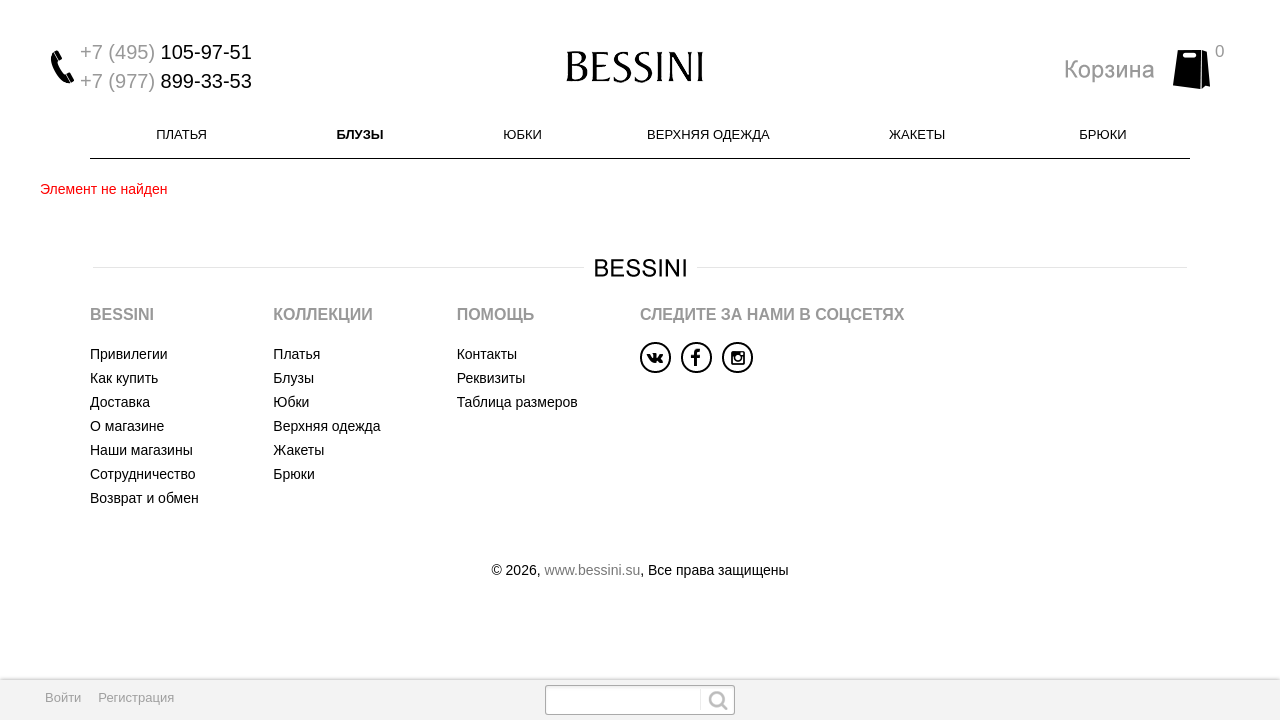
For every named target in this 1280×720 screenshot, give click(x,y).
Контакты (487, 354)
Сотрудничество (142, 474)
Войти (63, 697)
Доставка (120, 402)
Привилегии (129, 354)
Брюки (1102, 134)
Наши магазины (141, 450)
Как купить (124, 378)
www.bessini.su (593, 570)
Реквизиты (491, 378)
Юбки (522, 134)
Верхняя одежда (708, 134)
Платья (181, 134)
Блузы (359, 134)
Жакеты (917, 134)
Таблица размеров (517, 402)
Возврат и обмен (144, 498)
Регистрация (136, 697)
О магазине (127, 426)
